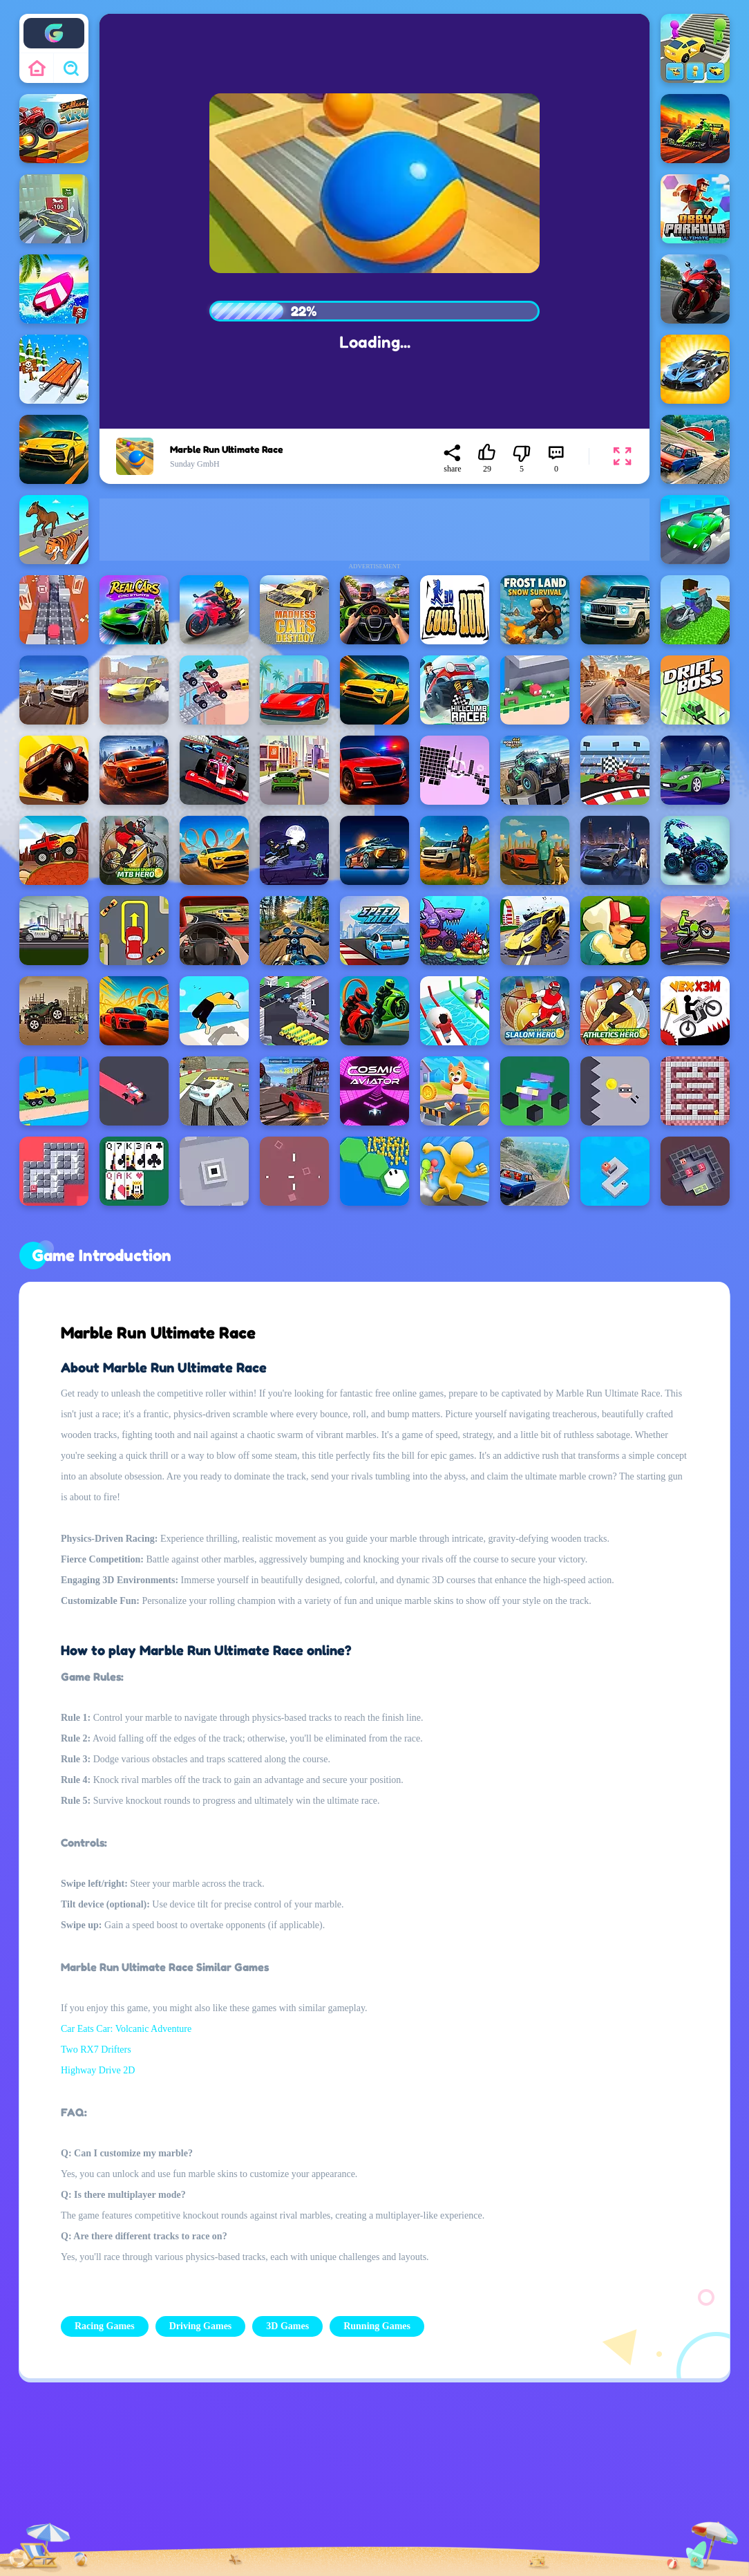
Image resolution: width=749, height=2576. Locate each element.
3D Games (287, 2326)
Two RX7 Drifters (96, 2049)
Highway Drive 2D (98, 2070)
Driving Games (200, 2326)
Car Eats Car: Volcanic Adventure (126, 2029)
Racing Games (105, 2326)
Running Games (376, 2326)
